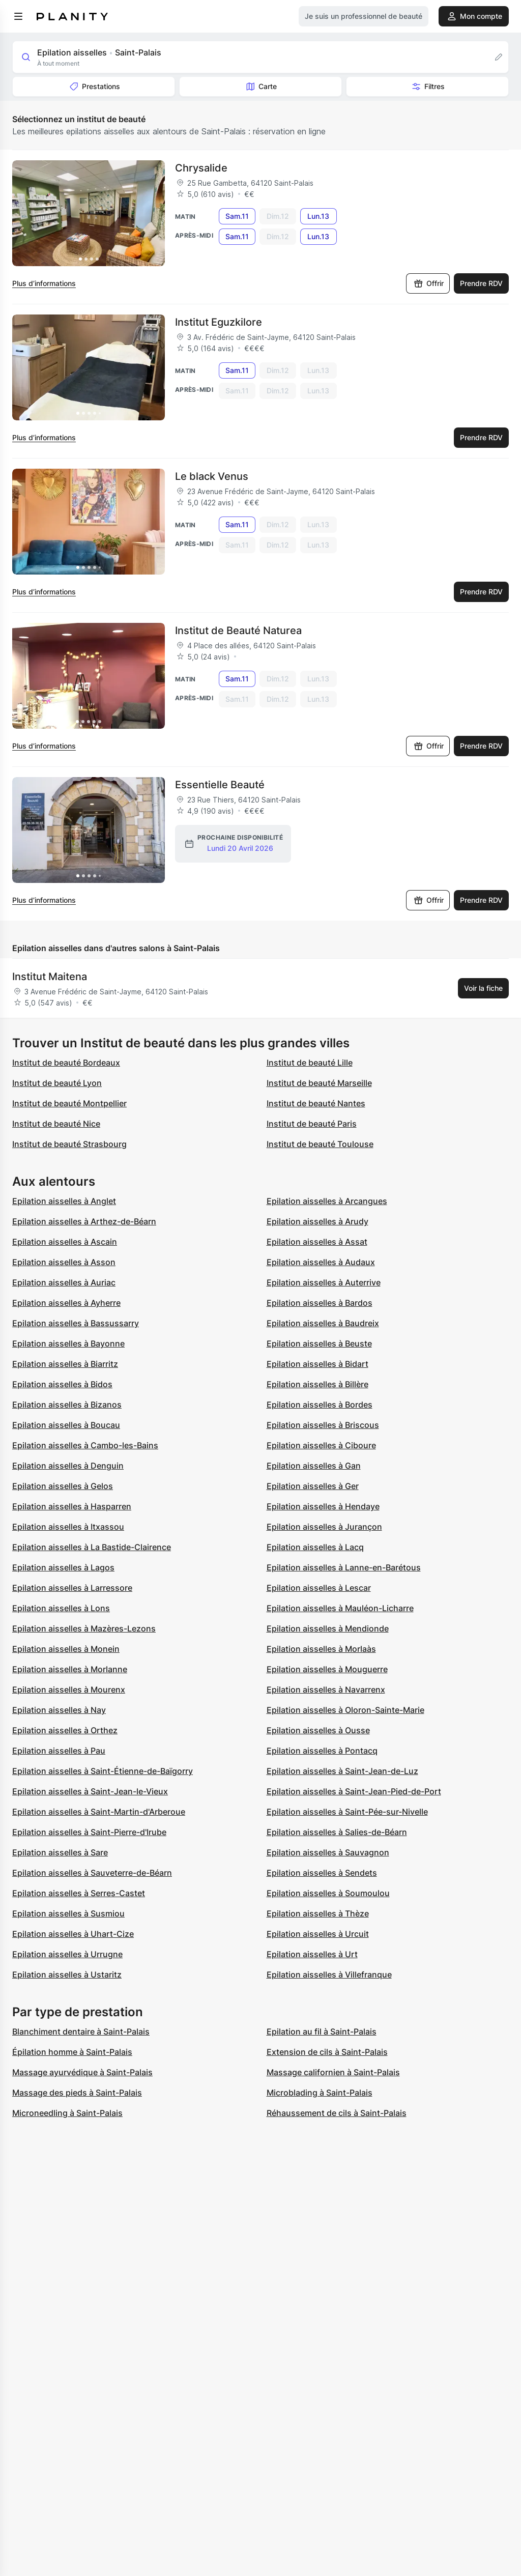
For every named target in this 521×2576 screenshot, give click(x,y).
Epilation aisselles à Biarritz (65, 1364)
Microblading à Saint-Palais (319, 2092)
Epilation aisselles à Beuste (319, 1343)
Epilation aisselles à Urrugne (67, 1954)
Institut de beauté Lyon (57, 1083)
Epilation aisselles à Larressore (72, 1588)
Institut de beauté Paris (312, 1124)
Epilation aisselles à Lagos (63, 1567)
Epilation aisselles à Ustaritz (67, 1974)
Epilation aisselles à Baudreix (323, 1323)
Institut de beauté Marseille (319, 1083)
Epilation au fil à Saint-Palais (322, 2031)
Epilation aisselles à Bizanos (67, 1404)
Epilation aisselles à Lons (61, 1608)
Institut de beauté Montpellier (69, 1103)
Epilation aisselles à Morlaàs (321, 1649)
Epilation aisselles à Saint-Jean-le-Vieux (90, 1791)
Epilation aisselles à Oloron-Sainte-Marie (345, 1710)
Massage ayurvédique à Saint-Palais (82, 2072)
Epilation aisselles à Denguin (68, 1466)
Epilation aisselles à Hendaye (323, 1506)
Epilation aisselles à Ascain (64, 1242)
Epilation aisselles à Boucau (66, 1425)
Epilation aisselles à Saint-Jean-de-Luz (342, 1771)
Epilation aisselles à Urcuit (318, 1934)
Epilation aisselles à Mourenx (68, 1689)
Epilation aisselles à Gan (314, 1466)
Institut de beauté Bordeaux (66, 1062)
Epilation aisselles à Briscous (323, 1425)
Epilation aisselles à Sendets (322, 1873)
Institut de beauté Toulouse (320, 1144)
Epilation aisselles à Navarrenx (326, 1689)
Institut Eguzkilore (218, 322)
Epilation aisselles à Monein (66, 1649)
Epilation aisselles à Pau (58, 1750)
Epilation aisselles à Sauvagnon (328, 1852)
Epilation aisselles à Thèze (318, 1913)
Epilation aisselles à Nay (59, 1710)
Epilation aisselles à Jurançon (324, 1527)
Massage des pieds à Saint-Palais (77, 2092)
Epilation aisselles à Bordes (319, 1404)
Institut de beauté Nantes (316, 1103)
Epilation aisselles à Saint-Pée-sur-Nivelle (347, 1812)
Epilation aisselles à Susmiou (68, 1913)
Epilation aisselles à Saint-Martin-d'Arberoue (98, 1812)
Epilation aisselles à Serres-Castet (78, 1893)
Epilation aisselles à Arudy (317, 1221)
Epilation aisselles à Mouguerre (327, 1669)
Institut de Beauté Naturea (238, 630)
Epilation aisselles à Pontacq (322, 1750)
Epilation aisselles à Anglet (64, 1201)
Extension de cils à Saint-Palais (327, 2052)
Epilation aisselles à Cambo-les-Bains (85, 1445)
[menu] (18, 16)
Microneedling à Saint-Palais (67, 2113)
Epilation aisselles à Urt (312, 1954)
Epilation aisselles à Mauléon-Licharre (340, 1608)
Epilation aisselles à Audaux (321, 1262)
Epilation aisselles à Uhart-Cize (73, 1934)
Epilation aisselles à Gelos (62, 1486)
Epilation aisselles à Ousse (318, 1730)
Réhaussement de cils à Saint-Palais (337, 2113)
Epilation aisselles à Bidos (62, 1384)
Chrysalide (201, 168)
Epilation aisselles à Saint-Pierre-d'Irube (89, 1832)
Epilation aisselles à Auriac (63, 1282)
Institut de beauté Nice (56, 1124)
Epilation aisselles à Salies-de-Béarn (337, 1832)
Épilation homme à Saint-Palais (72, 2052)
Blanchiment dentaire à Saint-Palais (81, 2031)
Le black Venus (211, 476)
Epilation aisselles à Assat (317, 1242)
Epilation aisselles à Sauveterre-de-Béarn (92, 1873)
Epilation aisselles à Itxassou (68, 1527)
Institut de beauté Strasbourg (69, 1144)
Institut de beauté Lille (310, 1062)
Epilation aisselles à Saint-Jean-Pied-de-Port (354, 1791)
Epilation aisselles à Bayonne (68, 1343)
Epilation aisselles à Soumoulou (328, 1893)
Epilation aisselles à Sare (60, 1852)
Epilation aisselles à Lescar (319, 1588)
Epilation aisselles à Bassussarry (75, 1323)
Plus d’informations (44, 283)
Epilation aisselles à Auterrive (324, 1282)
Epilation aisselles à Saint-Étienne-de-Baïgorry (102, 1771)
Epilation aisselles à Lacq (315, 1547)
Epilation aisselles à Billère (317, 1384)
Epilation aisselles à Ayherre (66, 1303)
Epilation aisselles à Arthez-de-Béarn (84, 1221)
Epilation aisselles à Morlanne (69, 1669)
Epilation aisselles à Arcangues (327, 1201)
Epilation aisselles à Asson (63, 1262)
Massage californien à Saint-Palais (333, 2072)
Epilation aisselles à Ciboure (321, 1445)
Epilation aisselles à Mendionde (328, 1628)
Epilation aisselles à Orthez (65, 1730)
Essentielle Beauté (220, 785)
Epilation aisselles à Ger (313, 1486)
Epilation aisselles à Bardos (319, 1303)
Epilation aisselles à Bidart (317, 1364)
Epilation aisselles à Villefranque (329, 1974)
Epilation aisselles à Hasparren (71, 1506)
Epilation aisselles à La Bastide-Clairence (91, 1547)
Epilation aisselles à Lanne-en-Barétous (344, 1567)
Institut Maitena (49, 976)
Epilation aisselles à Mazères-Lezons (84, 1628)
